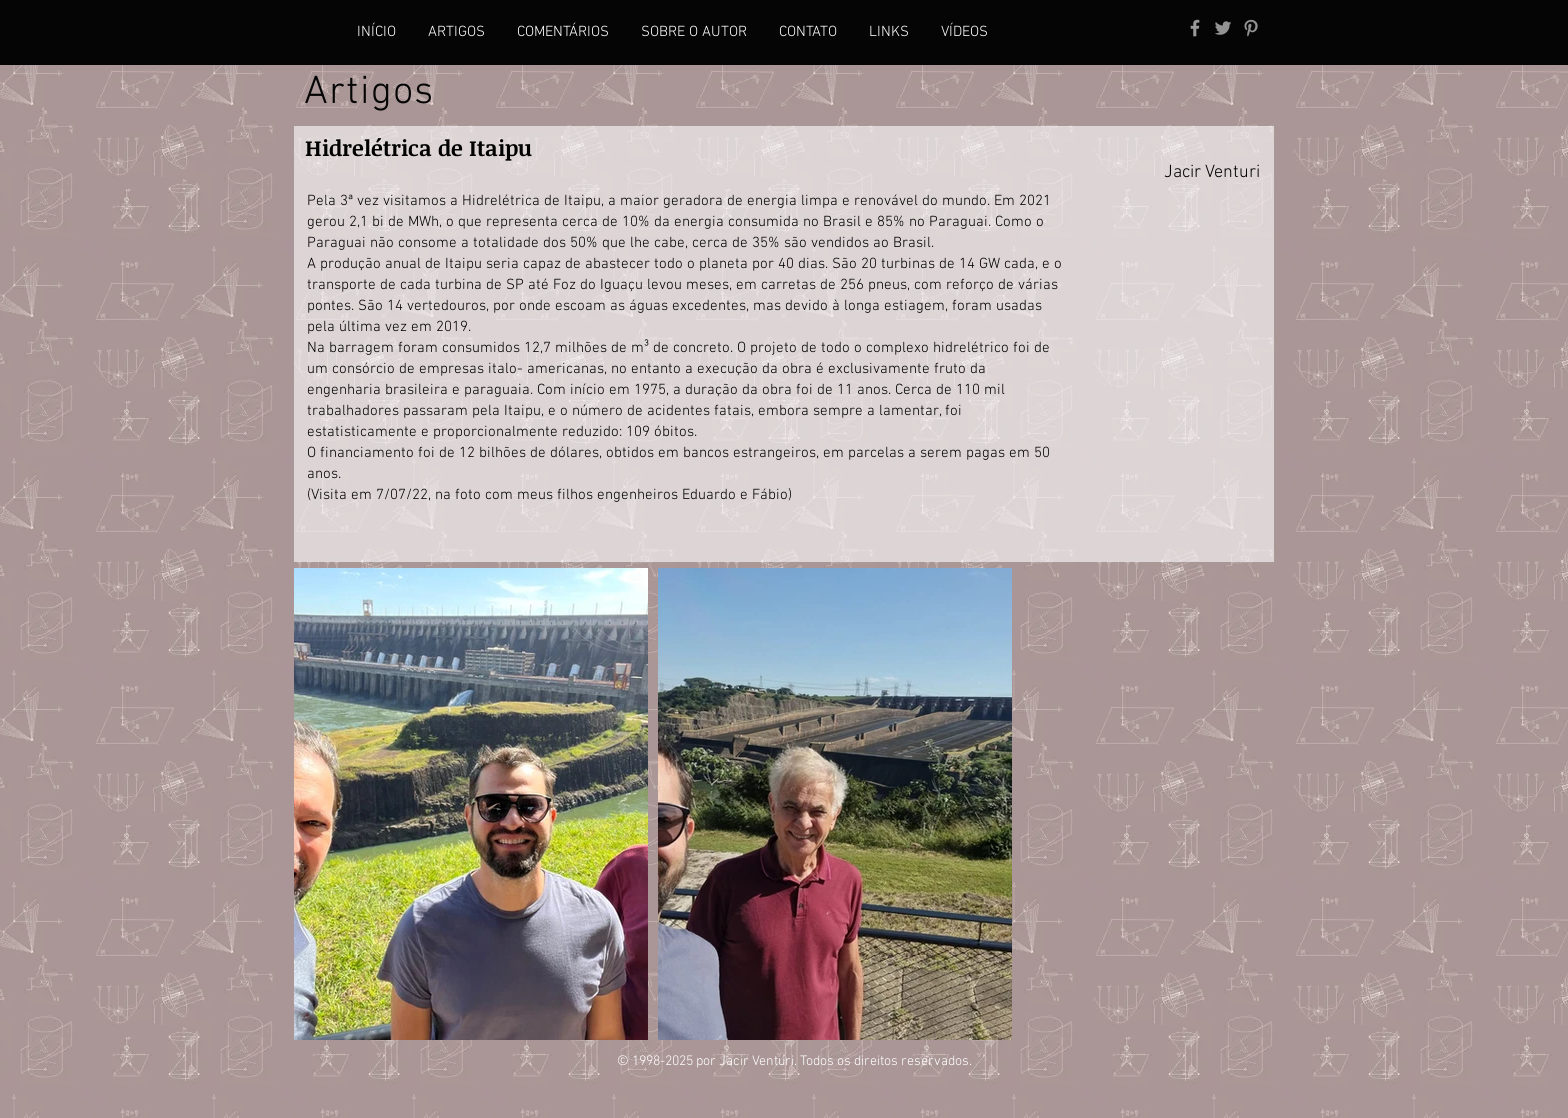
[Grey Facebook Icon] (1195, 28)
